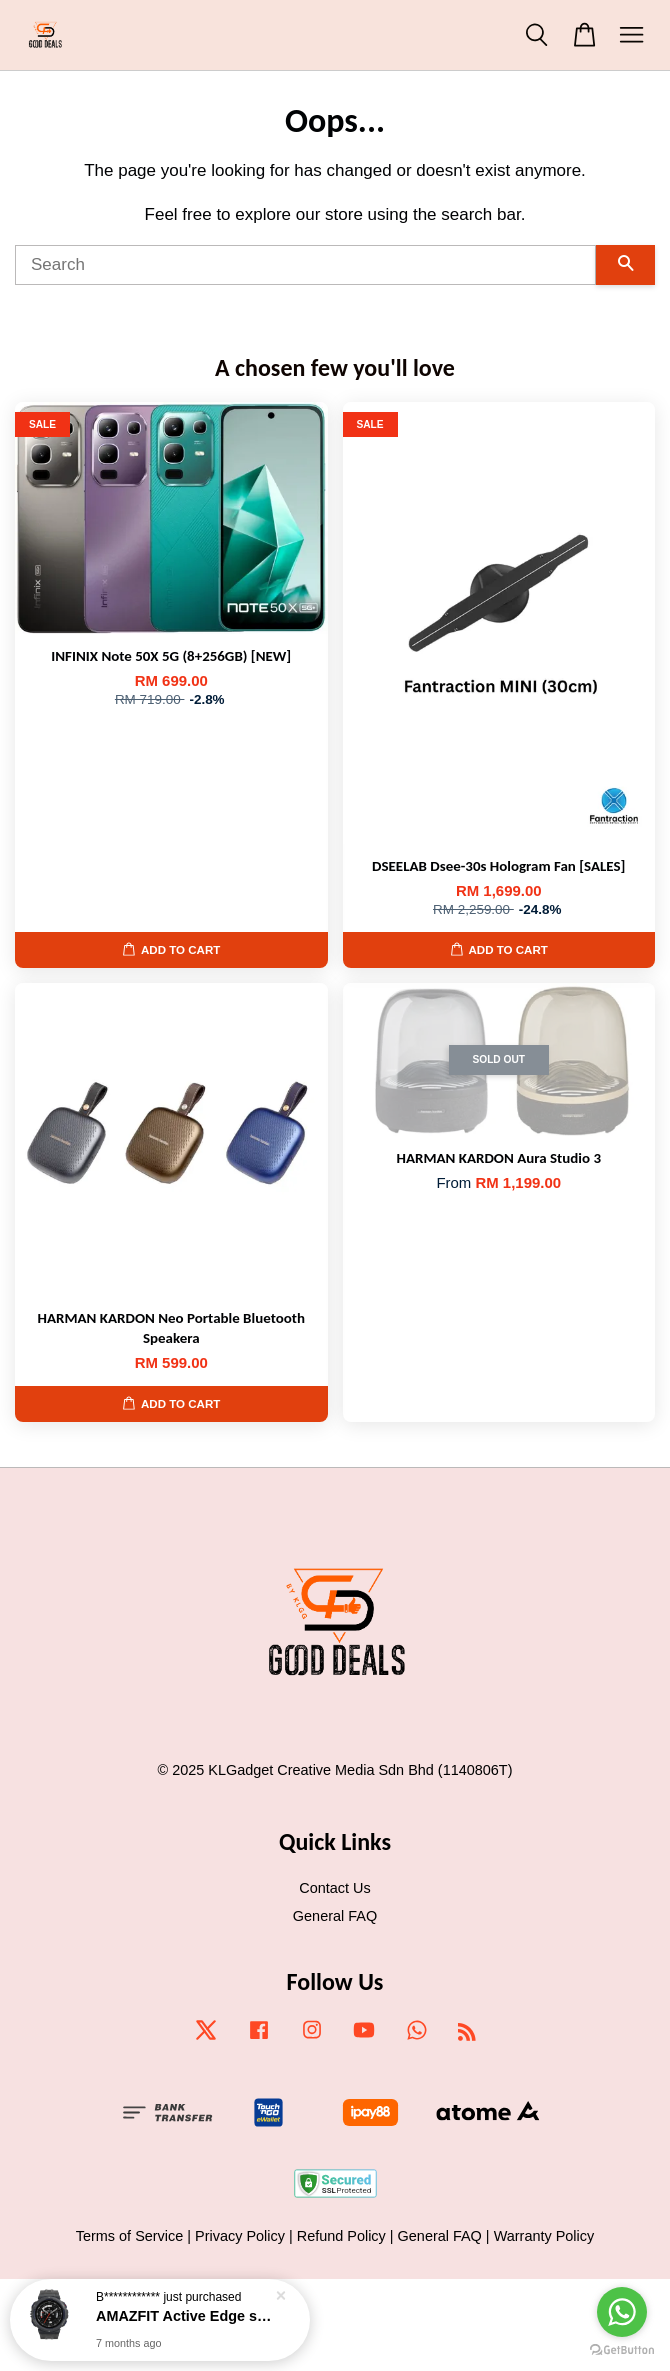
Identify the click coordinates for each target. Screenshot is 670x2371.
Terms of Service (130, 2236)
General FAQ (335, 1916)
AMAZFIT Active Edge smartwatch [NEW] (184, 2316)
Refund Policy (341, 2236)
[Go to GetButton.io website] (622, 2350)
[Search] (305, 265)
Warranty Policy (544, 2236)
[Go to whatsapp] (622, 2312)
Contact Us (334, 1888)
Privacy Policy (240, 2236)
